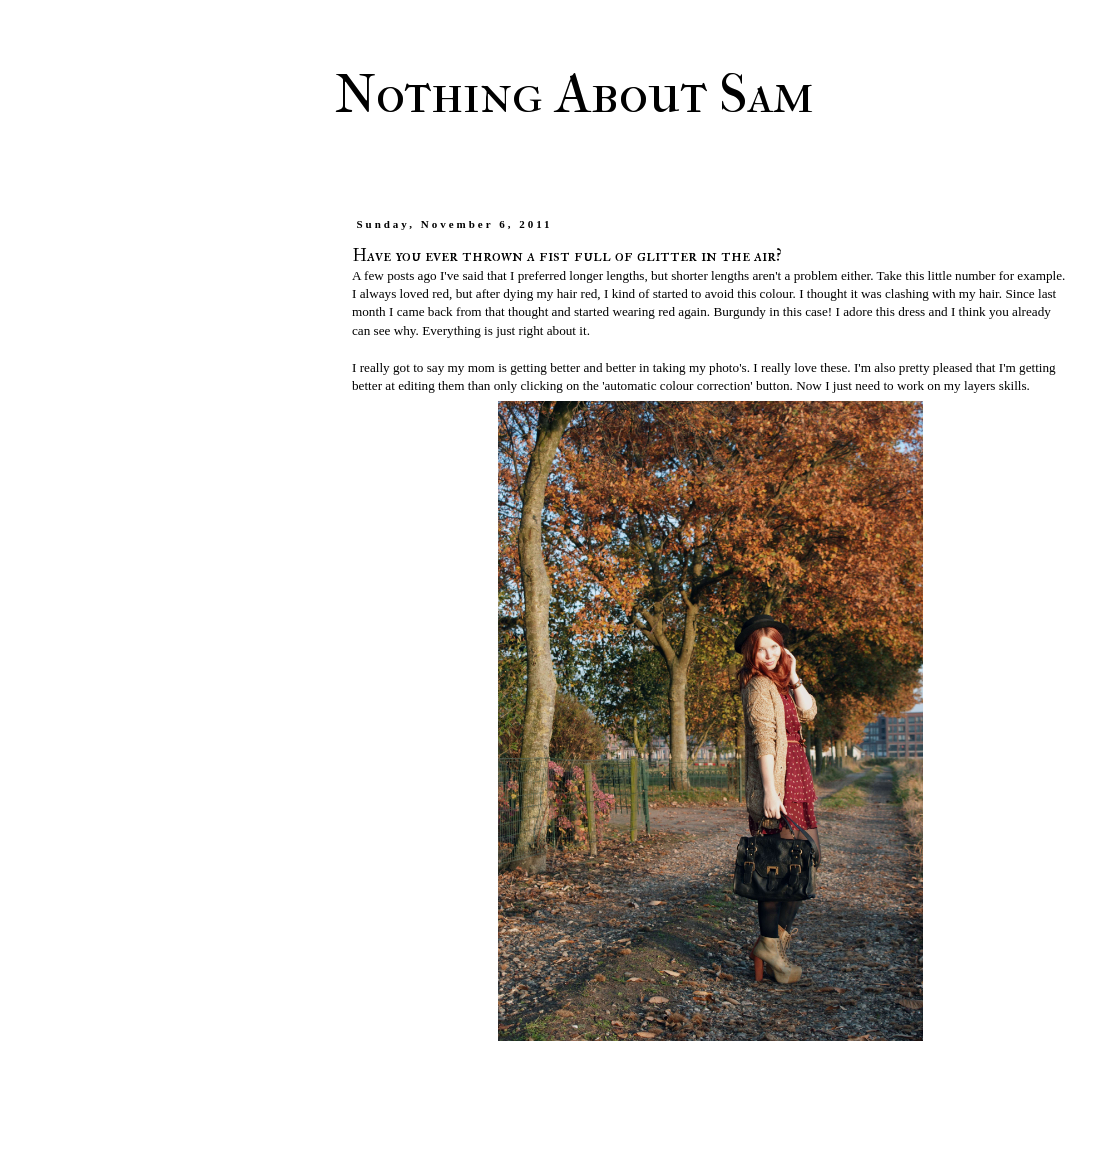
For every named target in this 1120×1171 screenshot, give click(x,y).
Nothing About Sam (574, 94)
